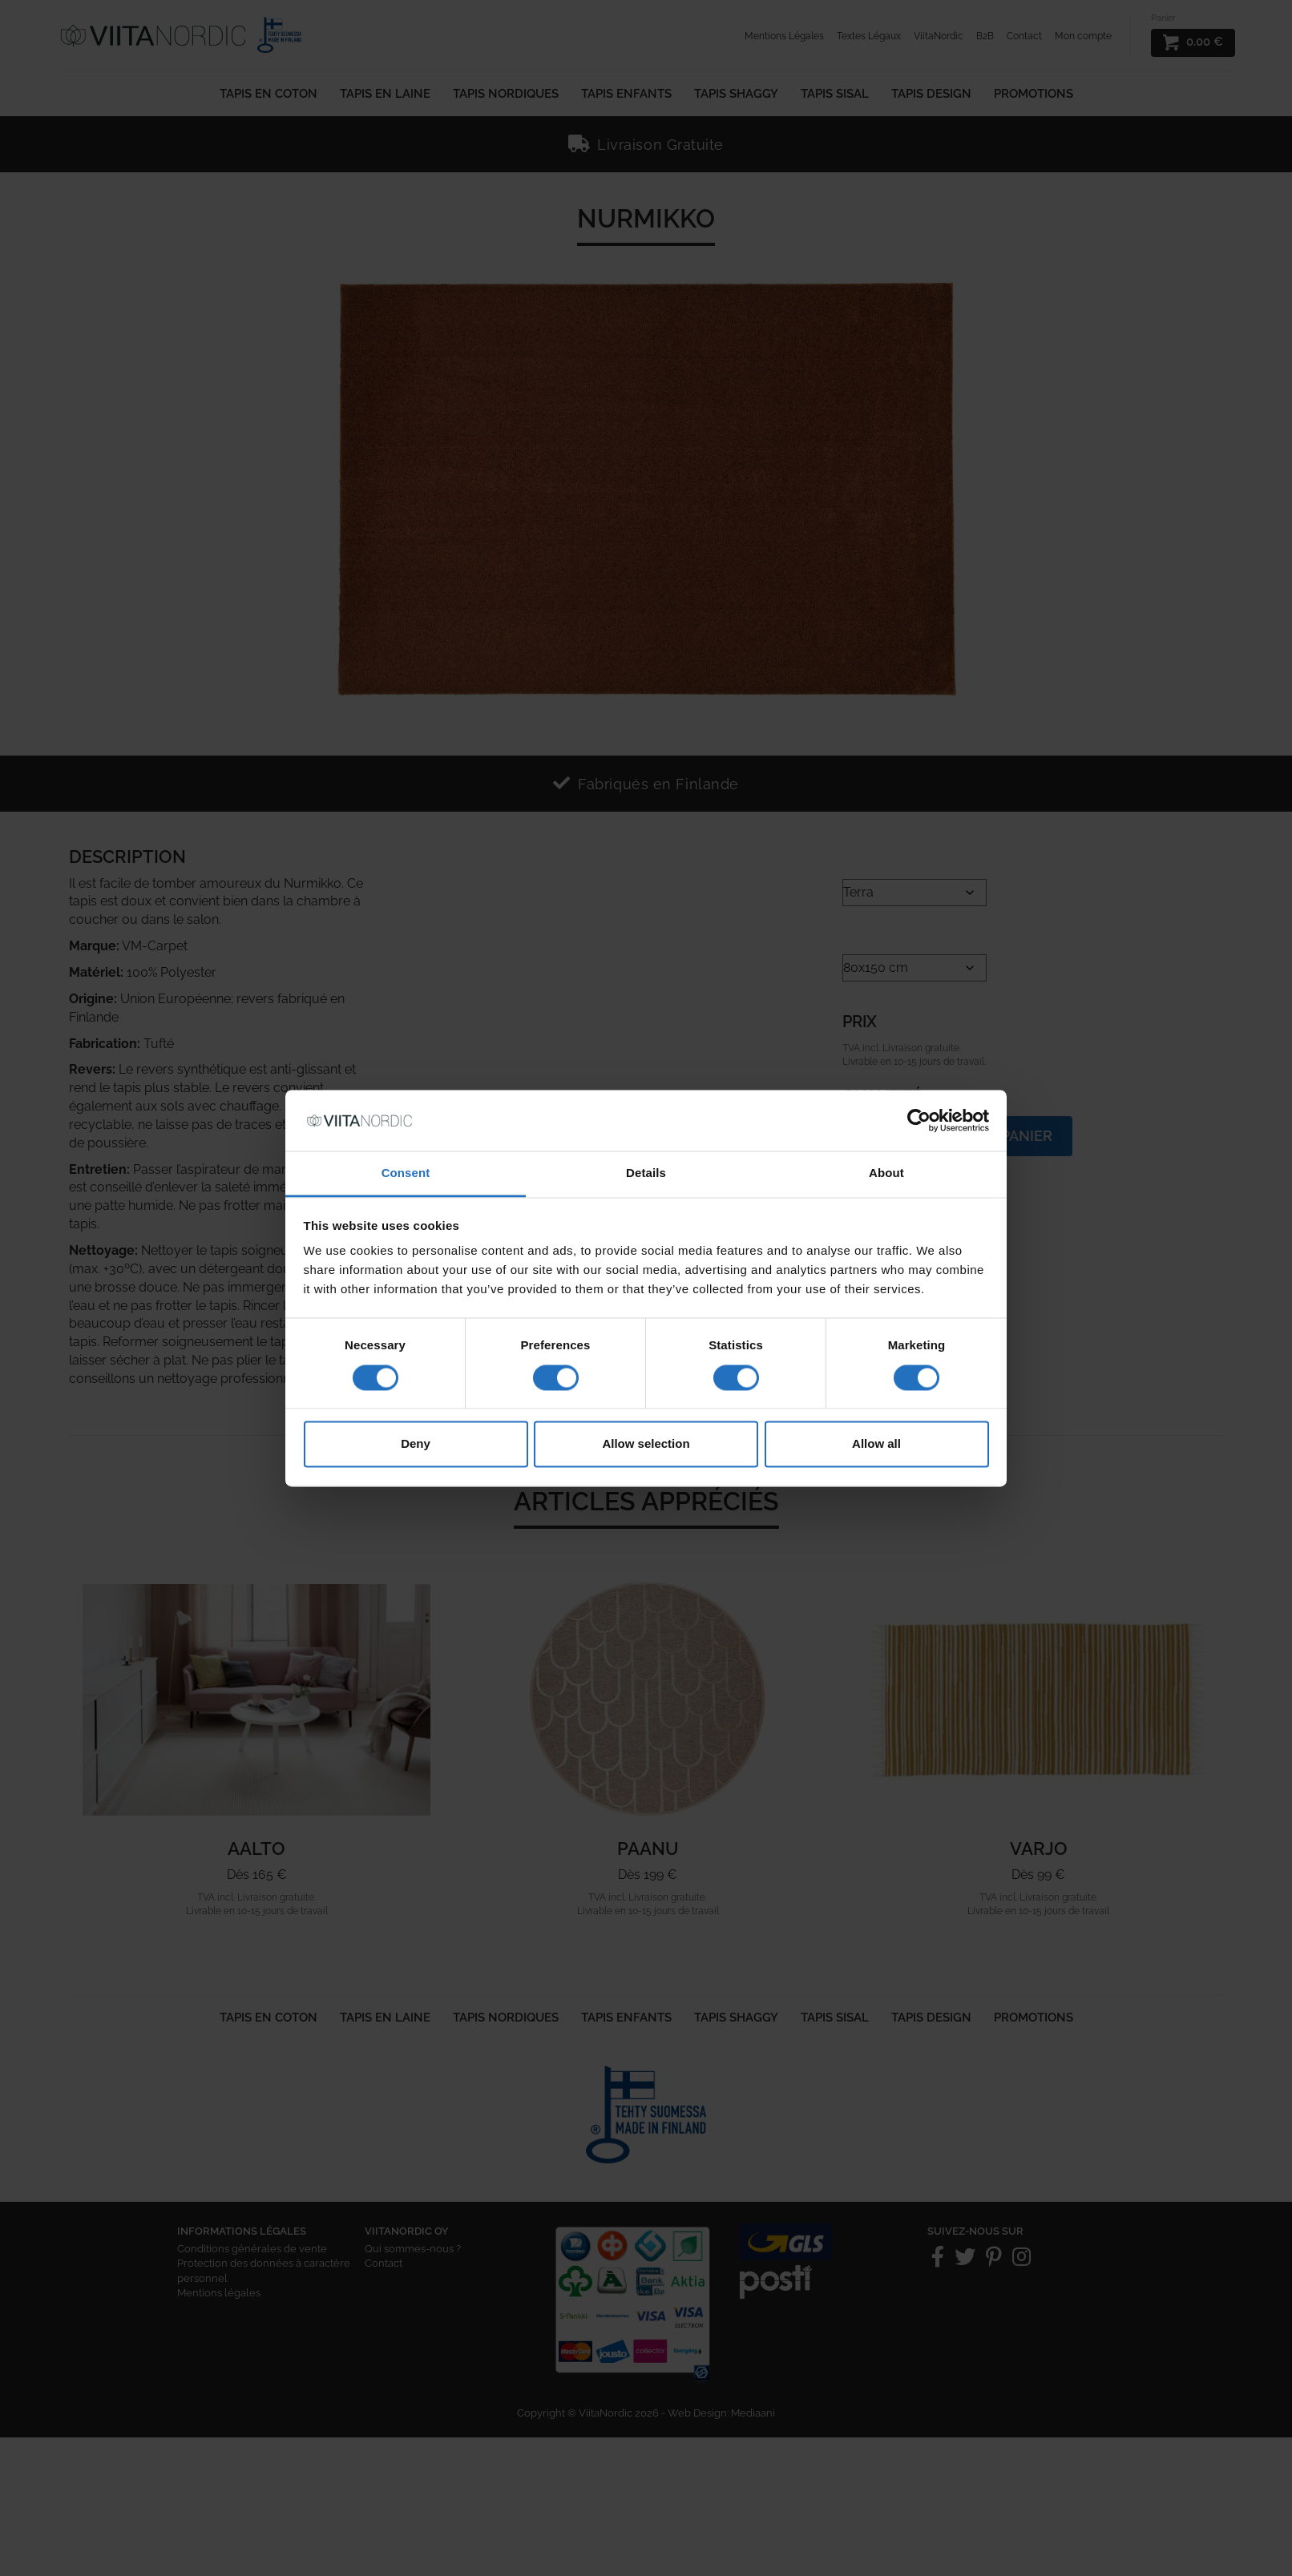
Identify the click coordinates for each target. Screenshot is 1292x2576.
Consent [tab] (406, 1173)
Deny (415, 1444)
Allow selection (645, 1444)
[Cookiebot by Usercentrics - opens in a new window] (919, 1120)
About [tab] (886, 1173)
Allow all (876, 1444)
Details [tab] (646, 1173)
